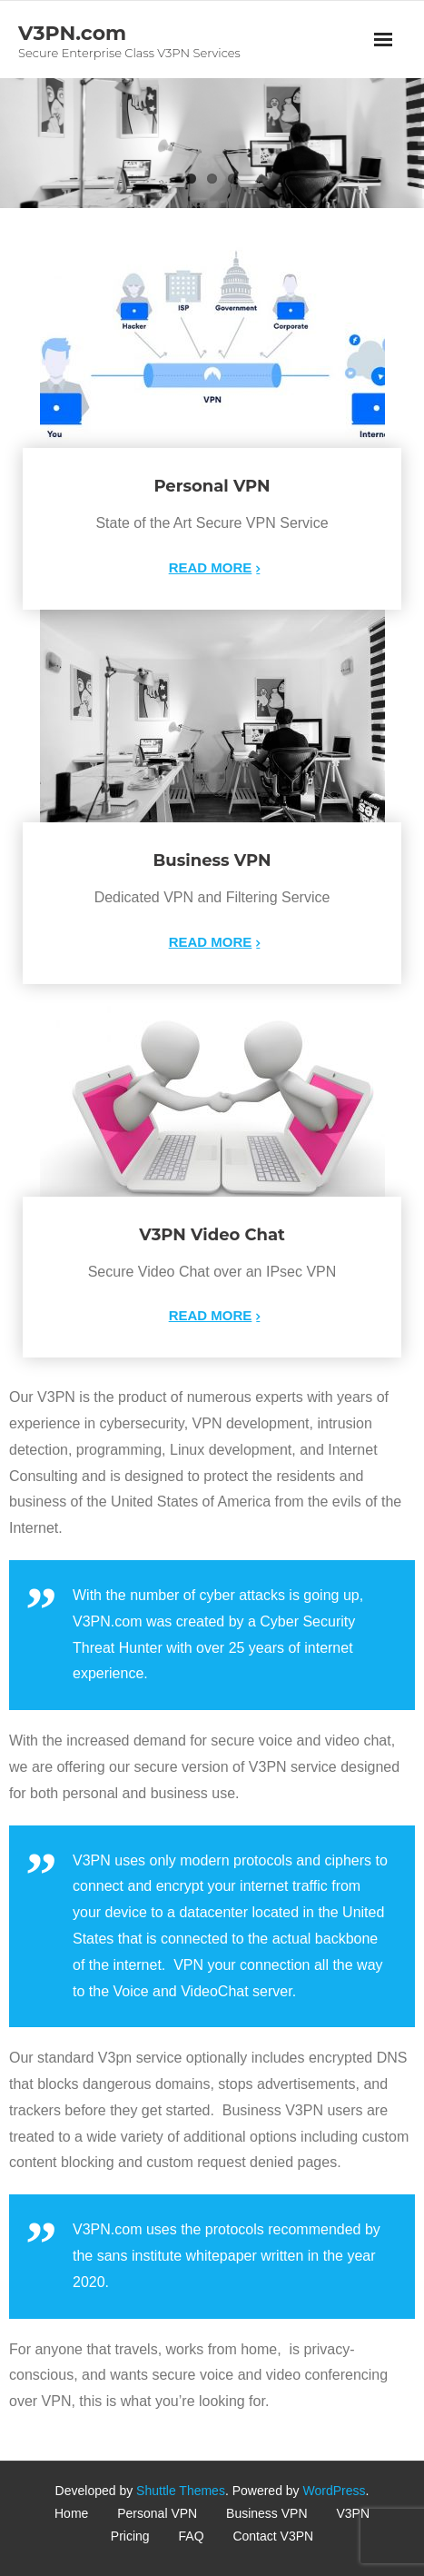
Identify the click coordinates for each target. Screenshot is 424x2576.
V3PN (353, 2513)
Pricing (130, 2536)
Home (71, 2513)
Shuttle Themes (180, 2490)
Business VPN (266, 2513)
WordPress (334, 2490)
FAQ (191, 2536)
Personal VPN (157, 2513)
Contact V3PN (272, 2536)
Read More (210, 567)
